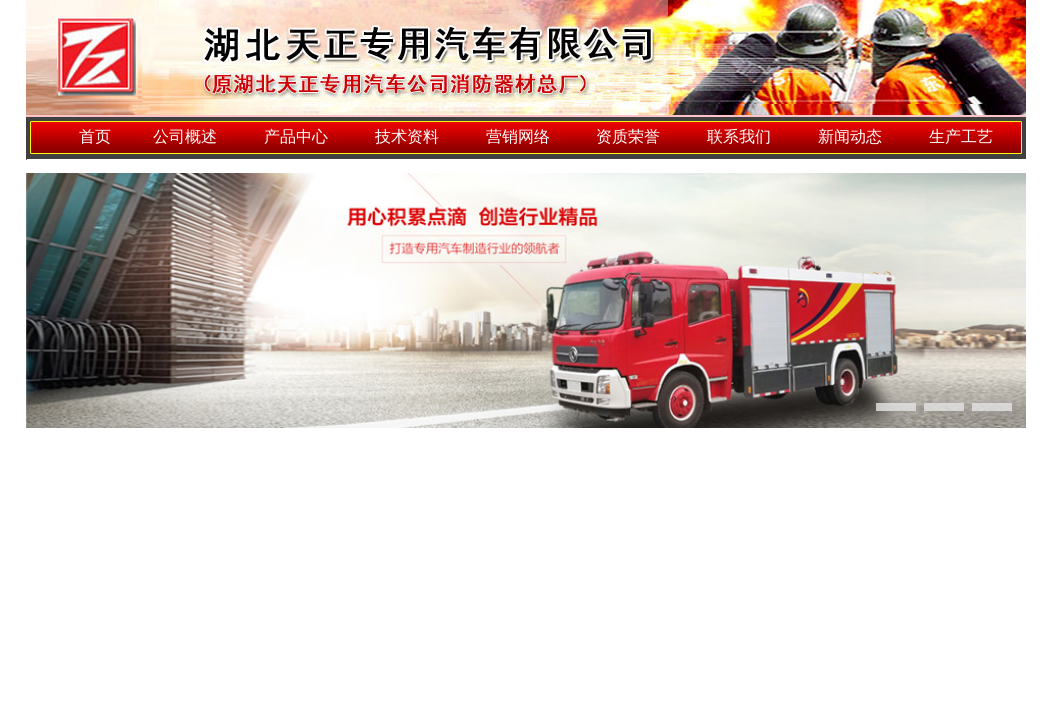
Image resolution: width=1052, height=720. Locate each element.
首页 (95, 136)
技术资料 (407, 136)
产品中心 (296, 136)
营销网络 (518, 136)
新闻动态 (850, 136)
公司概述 (185, 136)
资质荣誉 (628, 136)
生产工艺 (961, 136)
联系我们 (739, 136)
